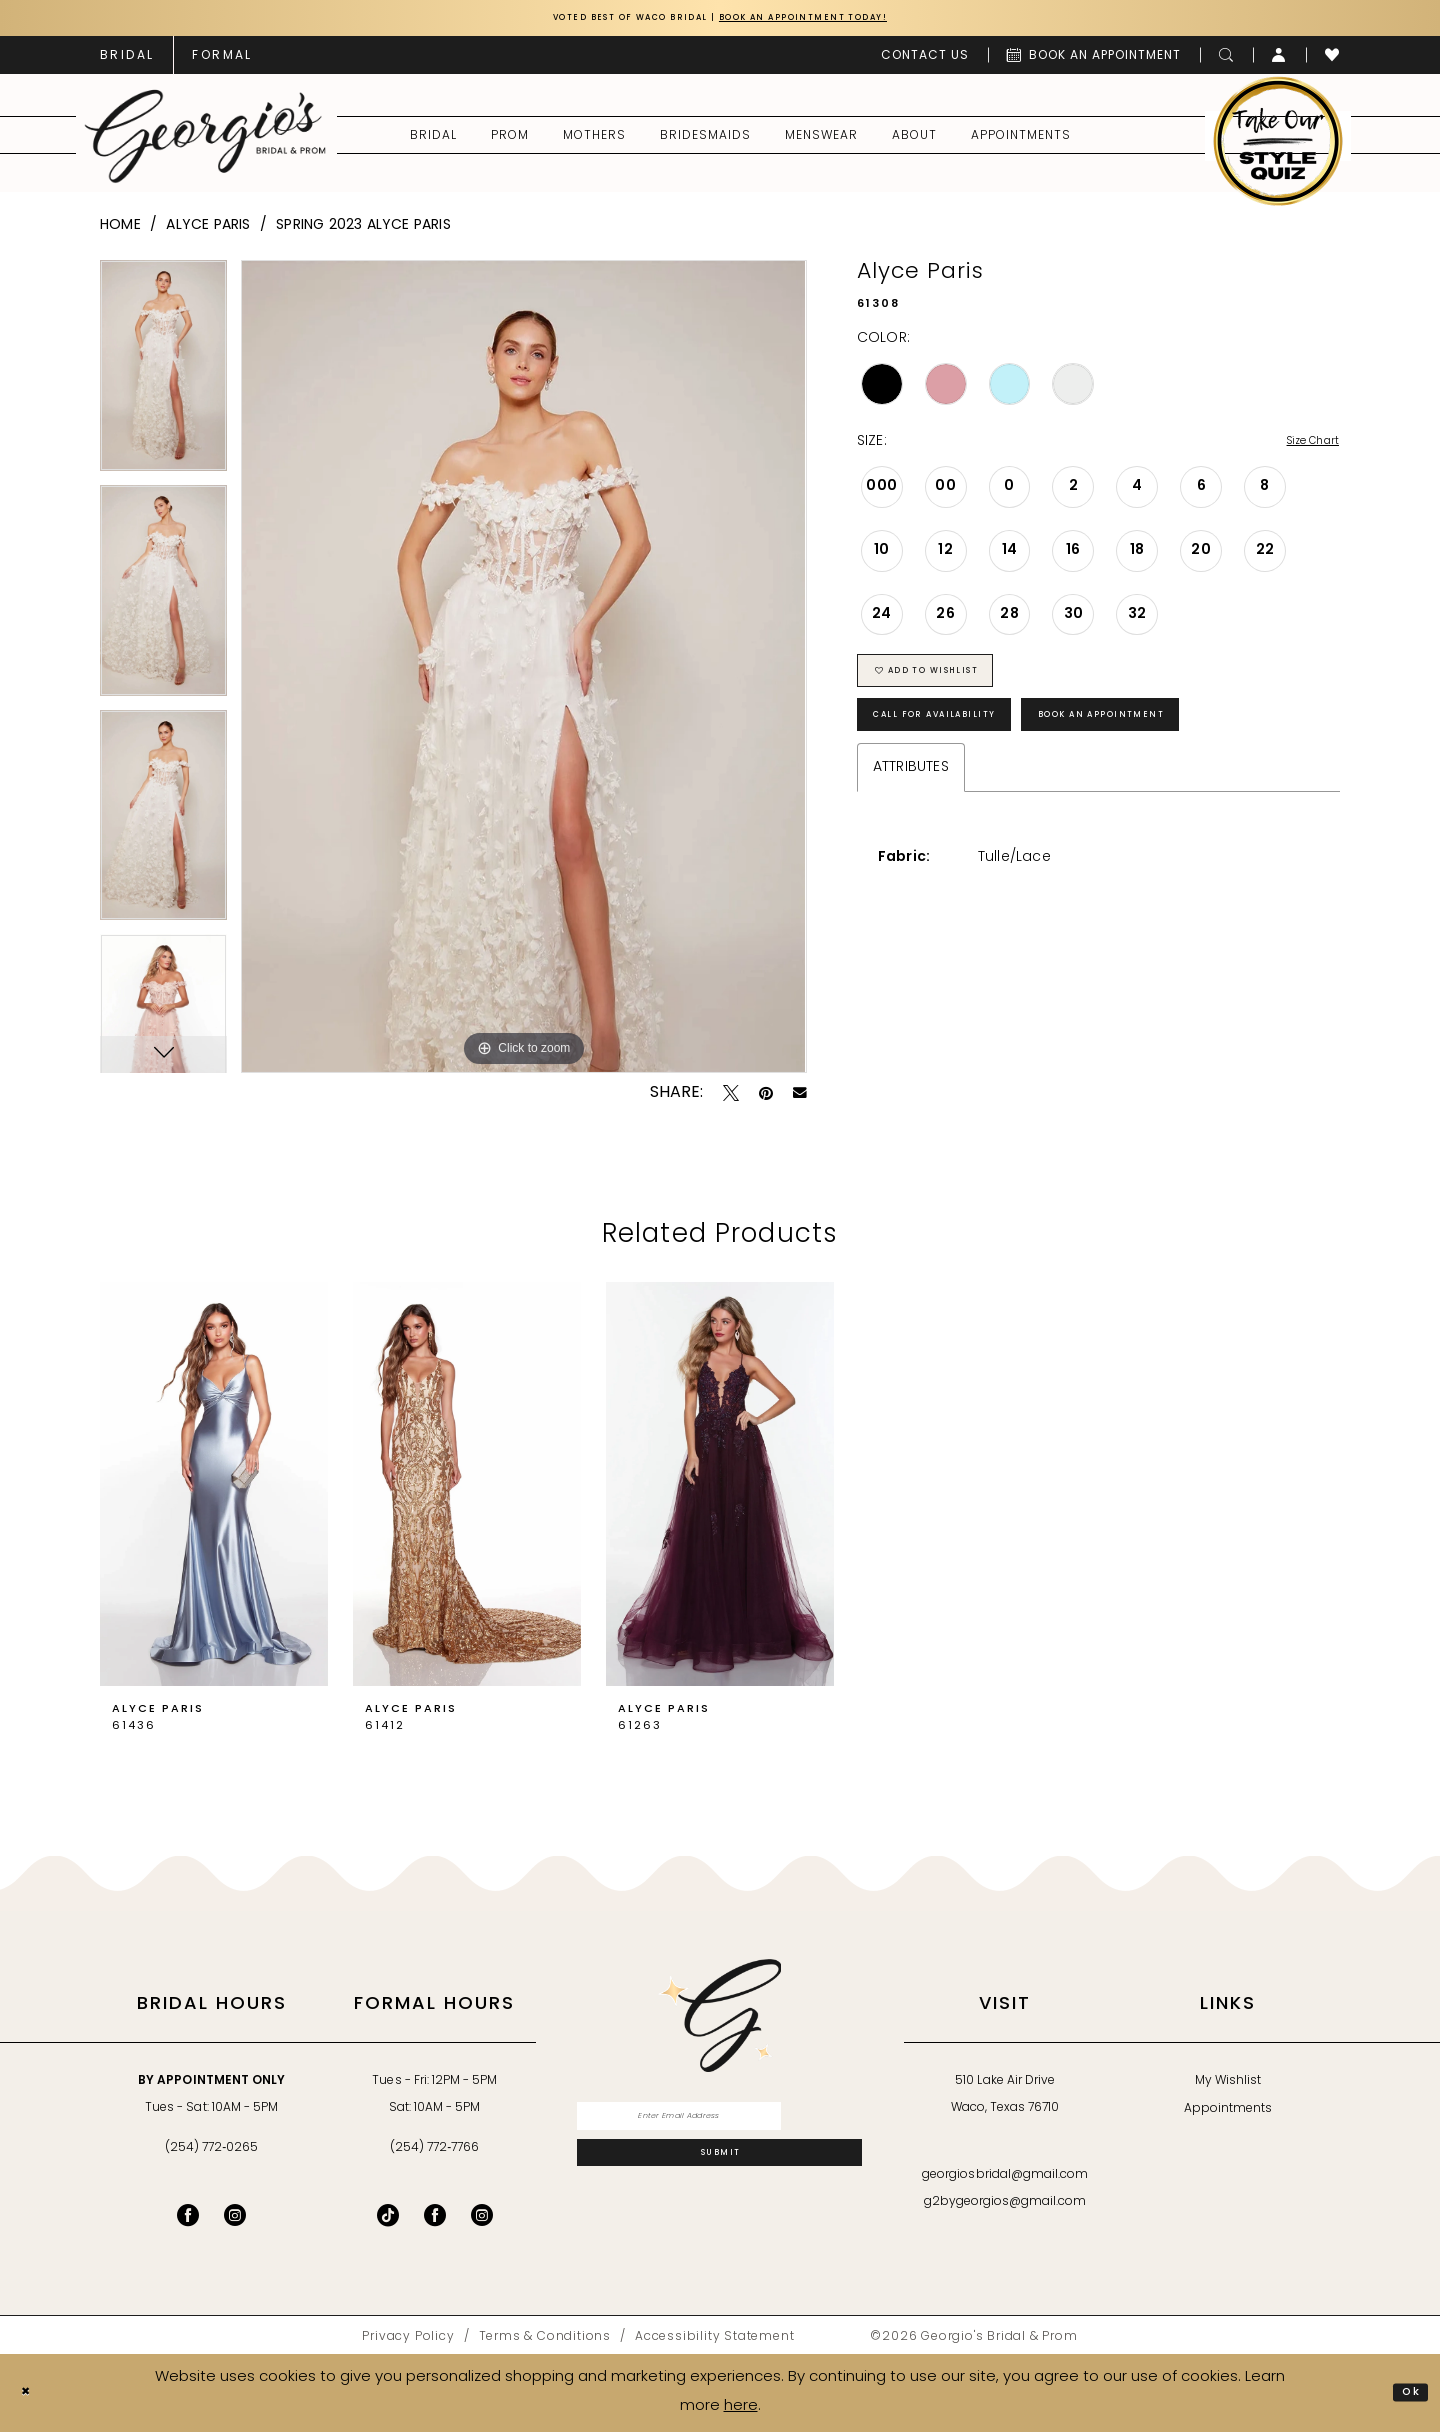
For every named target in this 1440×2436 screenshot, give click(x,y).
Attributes (911, 808)
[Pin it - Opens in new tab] (766, 1098)
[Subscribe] (719, 2177)
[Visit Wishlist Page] (1332, 60)
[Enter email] (719, 2126)
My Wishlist (1228, 2086)
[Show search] (1226, 60)
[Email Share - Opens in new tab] (800, 1098)
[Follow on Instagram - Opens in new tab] (482, 2220)
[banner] (205, 141)
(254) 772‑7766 (434, 2153)
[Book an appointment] (1094, 60)
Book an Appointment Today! (837, 20)
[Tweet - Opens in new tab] (731, 1098)
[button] (1279, 60)
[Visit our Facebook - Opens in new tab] (188, 2220)
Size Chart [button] (1302, 447)
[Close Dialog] (31, 2397)
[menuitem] (127, 60)
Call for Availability (965, 750)
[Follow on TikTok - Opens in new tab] (388, 2220)
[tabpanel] (163, 377)
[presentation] (214, 1490)
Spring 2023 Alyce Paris (363, 230)
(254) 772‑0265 (211, 2153)
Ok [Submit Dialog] (1405, 2396)
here (741, 2410)
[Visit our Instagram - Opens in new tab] (235, 2220)
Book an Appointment (1196, 750)
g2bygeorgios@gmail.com (1005, 2207)
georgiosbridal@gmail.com (1005, 2180)
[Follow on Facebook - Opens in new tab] (435, 2220)
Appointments (1228, 2114)
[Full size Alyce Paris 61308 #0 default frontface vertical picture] (523, 671)
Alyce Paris (208, 230)
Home (120, 230)
